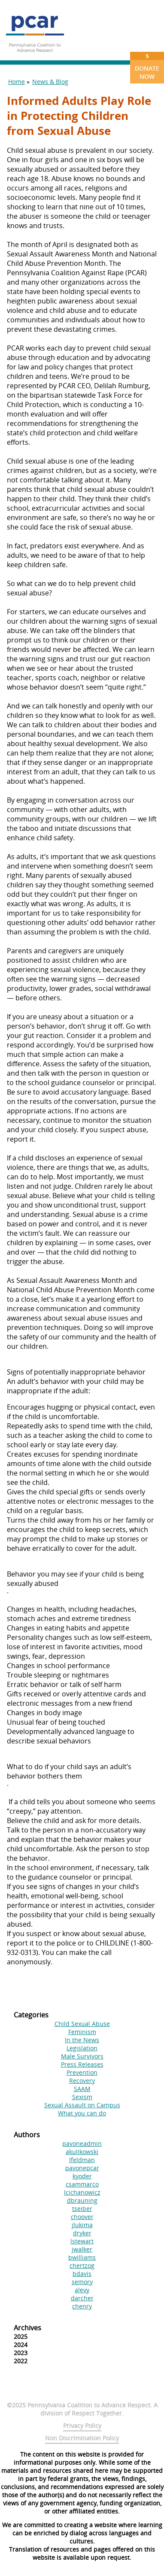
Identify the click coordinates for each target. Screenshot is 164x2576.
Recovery (82, 2080)
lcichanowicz (82, 2192)
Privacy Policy (82, 2425)
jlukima (82, 2225)
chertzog (82, 2265)
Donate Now (147, 66)
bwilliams (82, 2257)
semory (82, 2282)
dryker (82, 2233)
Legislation (82, 2048)
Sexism (82, 2097)
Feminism (82, 2032)
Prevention (82, 2072)
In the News (82, 2040)
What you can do (82, 2113)
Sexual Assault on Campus (82, 2105)
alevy (82, 2290)
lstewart (82, 2241)
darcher (82, 2298)
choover (82, 2217)
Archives (27, 2327)
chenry (82, 2306)
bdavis (82, 2274)
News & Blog (50, 81)
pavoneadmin (82, 2143)
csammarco (82, 2184)
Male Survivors (82, 2056)
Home (16, 81)
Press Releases (82, 2064)
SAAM (82, 2089)
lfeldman (82, 2160)
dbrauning (82, 2200)
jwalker (82, 2249)
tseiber (82, 2208)
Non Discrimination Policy (82, 2438)
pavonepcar (82, 2168)
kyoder (82, 2176)
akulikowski (82, 2152)
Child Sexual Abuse (82, 2024)
